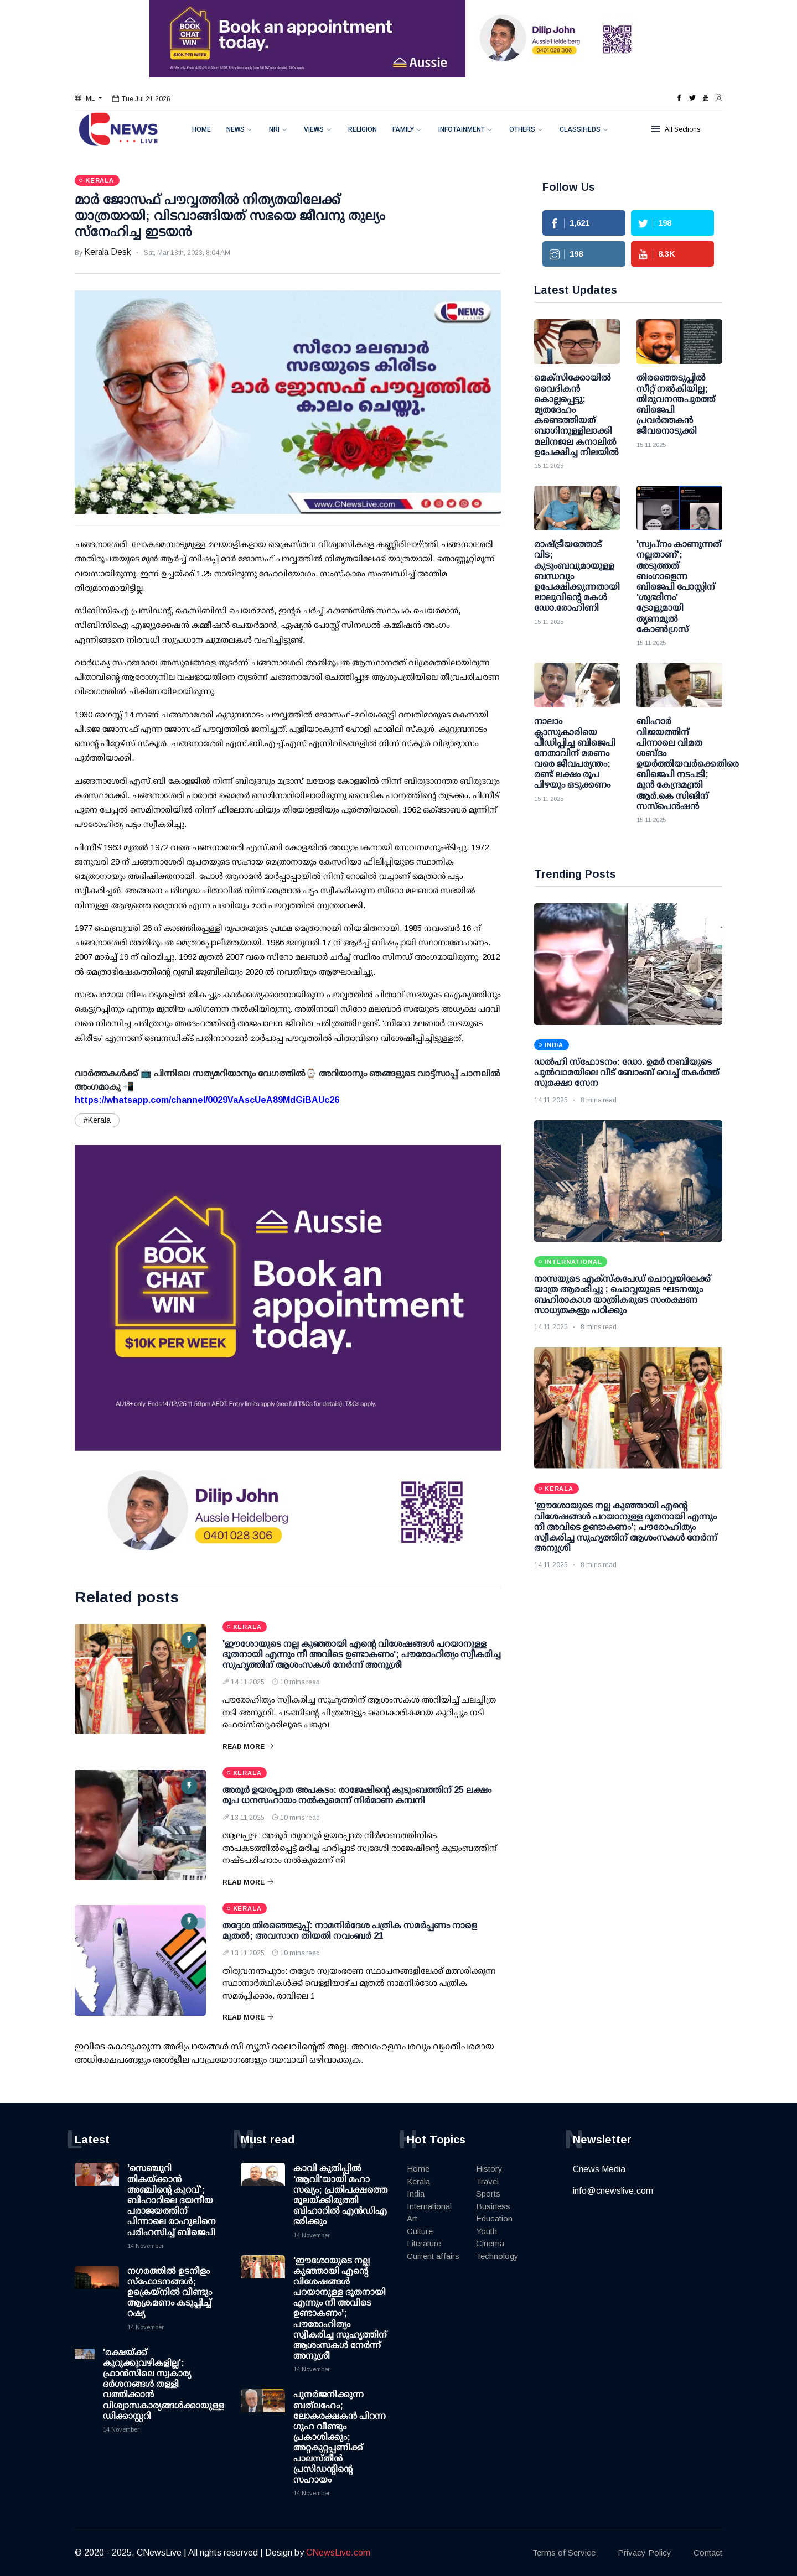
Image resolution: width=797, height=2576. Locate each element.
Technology (497, 2256)
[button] (88, 98)
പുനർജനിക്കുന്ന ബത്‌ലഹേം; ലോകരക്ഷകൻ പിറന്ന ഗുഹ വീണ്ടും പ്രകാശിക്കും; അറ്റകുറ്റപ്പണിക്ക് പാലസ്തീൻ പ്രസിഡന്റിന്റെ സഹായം (339, 2437)
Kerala (418, 2181)
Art (412, 2218)
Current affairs (433, 2256)
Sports (488, 2193)
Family (403, 129)
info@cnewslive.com (613, 2190)
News (235, 129)
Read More (248, 1747)
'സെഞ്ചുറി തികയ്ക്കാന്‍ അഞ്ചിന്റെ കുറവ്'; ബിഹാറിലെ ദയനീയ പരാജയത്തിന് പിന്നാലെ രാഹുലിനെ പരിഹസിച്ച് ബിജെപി (171, 2199)
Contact (708, 2552)
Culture (420, 2231)
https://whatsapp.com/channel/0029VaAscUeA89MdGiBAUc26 (207, 1100)
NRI (274, 129)
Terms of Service (564, 2552)
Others (522, 129)
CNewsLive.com (338, 2552)
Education (494, 2218)
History (489, 2168)
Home (201, 129)
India (416, 2193)
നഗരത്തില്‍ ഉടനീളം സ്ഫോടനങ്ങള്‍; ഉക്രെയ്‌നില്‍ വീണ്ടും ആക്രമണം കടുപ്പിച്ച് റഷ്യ (169, 2292)
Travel (487, 2181)
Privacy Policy (644, 2552)
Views (314, 129)
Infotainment (461, 129)
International (429, 2206)
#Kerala (97, 1120)
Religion (362, 129)
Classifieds (580, 129)
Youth (486, 2231)
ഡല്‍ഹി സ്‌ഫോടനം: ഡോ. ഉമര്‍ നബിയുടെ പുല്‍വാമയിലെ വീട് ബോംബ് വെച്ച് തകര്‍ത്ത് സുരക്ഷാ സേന (626, 1072)
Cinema (490, 2243)
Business (493, 2206)
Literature (424, 2243)
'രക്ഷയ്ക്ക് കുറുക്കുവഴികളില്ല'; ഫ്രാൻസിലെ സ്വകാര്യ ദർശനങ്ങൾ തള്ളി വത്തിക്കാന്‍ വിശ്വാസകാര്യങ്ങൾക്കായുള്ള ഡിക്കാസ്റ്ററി (163, 2384)
